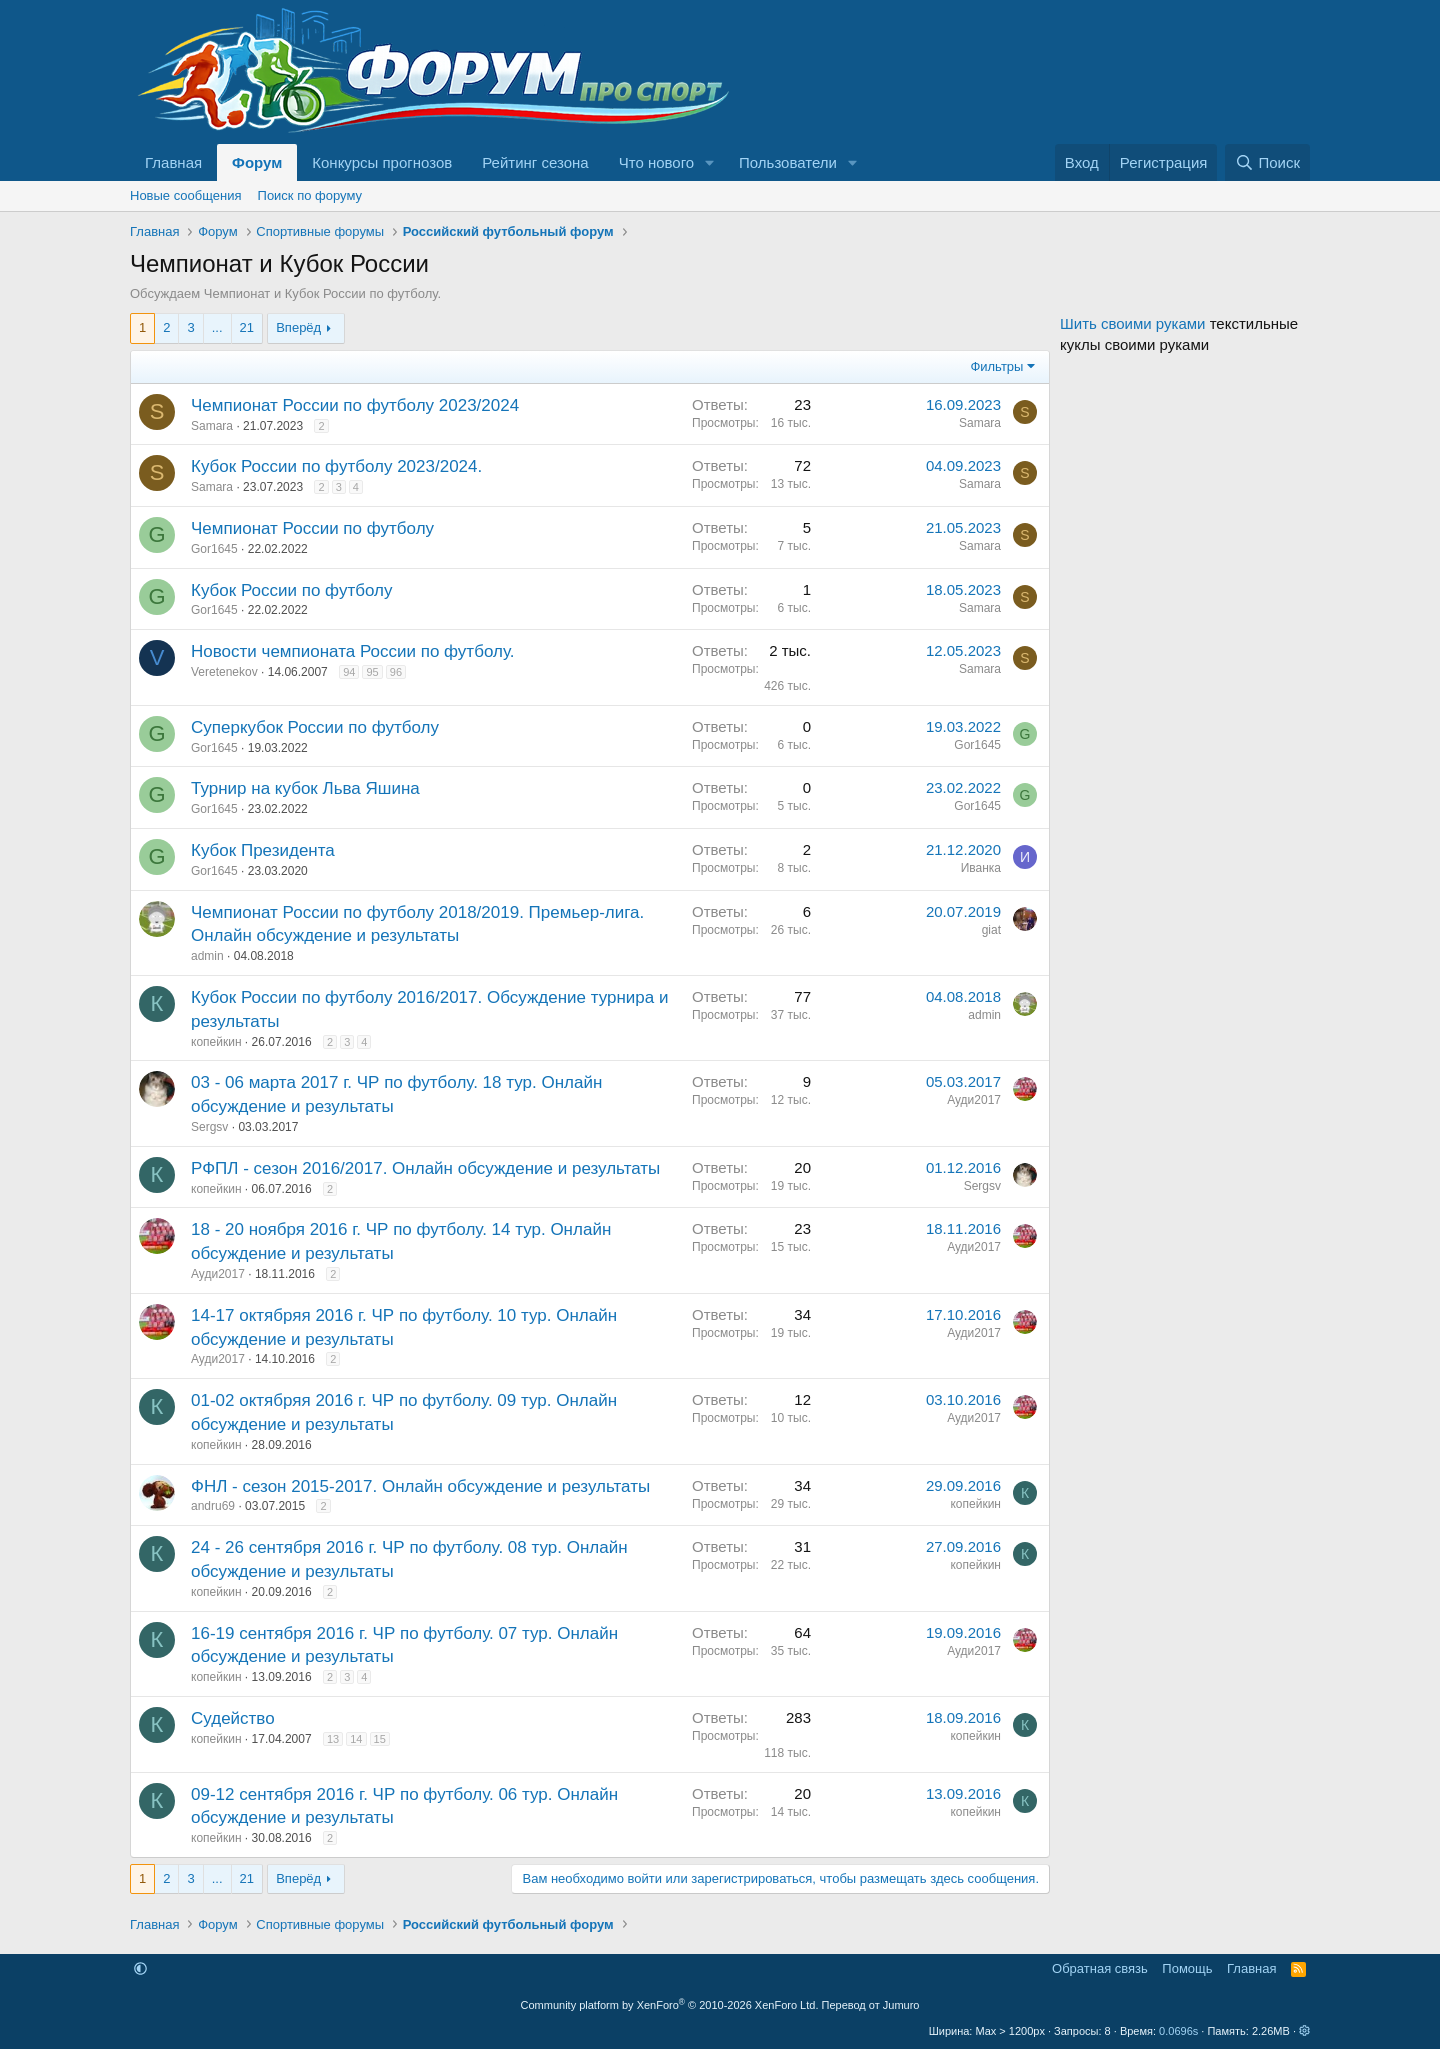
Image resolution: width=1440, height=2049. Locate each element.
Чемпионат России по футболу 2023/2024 (355, 405)
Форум (257, 162)
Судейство (233, 1718)
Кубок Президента (263, 850)
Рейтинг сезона (535, 162)
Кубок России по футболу (291, 590)
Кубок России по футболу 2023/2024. (336, 466)
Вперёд (298, 327)
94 (349, 672)
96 (396, 672)
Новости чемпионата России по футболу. (352, 651)
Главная (173, 162)
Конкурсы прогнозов (382, 162)
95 (372, 672)
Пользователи (788, 162)
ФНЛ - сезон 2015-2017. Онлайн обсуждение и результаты (420, 1486)
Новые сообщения (186, 195)
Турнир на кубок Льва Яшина (305, 788)
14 (356, 1739)
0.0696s (1178, 2031)
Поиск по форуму (310, 195)
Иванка (981, 868)
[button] (710, 162)
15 (380, 1739)
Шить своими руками (1132, 323)
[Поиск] (1267, 162)
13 (333, 1739)
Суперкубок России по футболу (315, 727)
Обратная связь (1100, 1968)
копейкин (216, 1042)
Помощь (1187, 1968)
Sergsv (209, 1127)
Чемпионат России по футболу (312, 528)
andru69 (213, 1506)
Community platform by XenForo (670, 2005)
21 (247, 327)
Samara (212, 426)
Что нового (656, 162)
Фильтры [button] (996, 366)
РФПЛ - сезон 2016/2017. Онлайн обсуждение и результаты (425, 1168)
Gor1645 (214, 549)
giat (991, 930)
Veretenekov (224, 672)
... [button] (217, 327)
